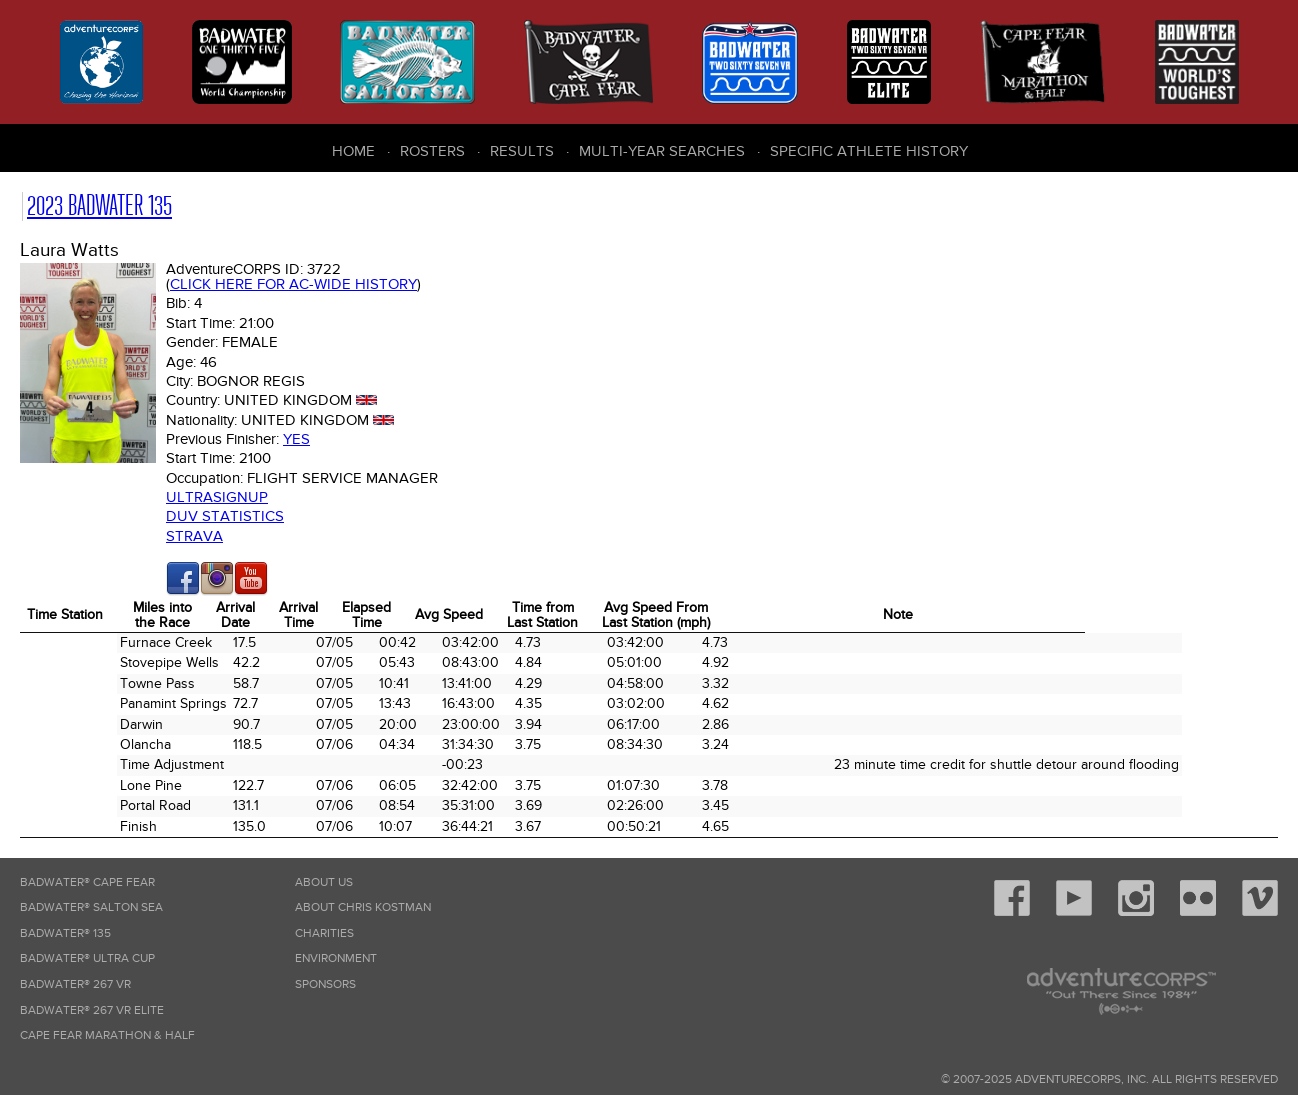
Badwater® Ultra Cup (87, 958)
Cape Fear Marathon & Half (107, 1035)
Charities (324, 933)
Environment (336, 958)
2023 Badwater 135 (99, 205)
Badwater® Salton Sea (91, 907)
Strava (194, 536)
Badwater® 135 (65, 933)
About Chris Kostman (363, 907)
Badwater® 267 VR (75, 984)
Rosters (432, 151)
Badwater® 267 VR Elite (92, 1010)
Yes (296, 439)
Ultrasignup (217, 497)
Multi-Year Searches (662, 151)
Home (353, 151)
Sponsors (325, 984)
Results (522, 151)
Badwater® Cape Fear (87, 882)
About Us (324, 882)
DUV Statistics (225, 516)
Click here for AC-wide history (293, 284)
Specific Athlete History (869, 151)
